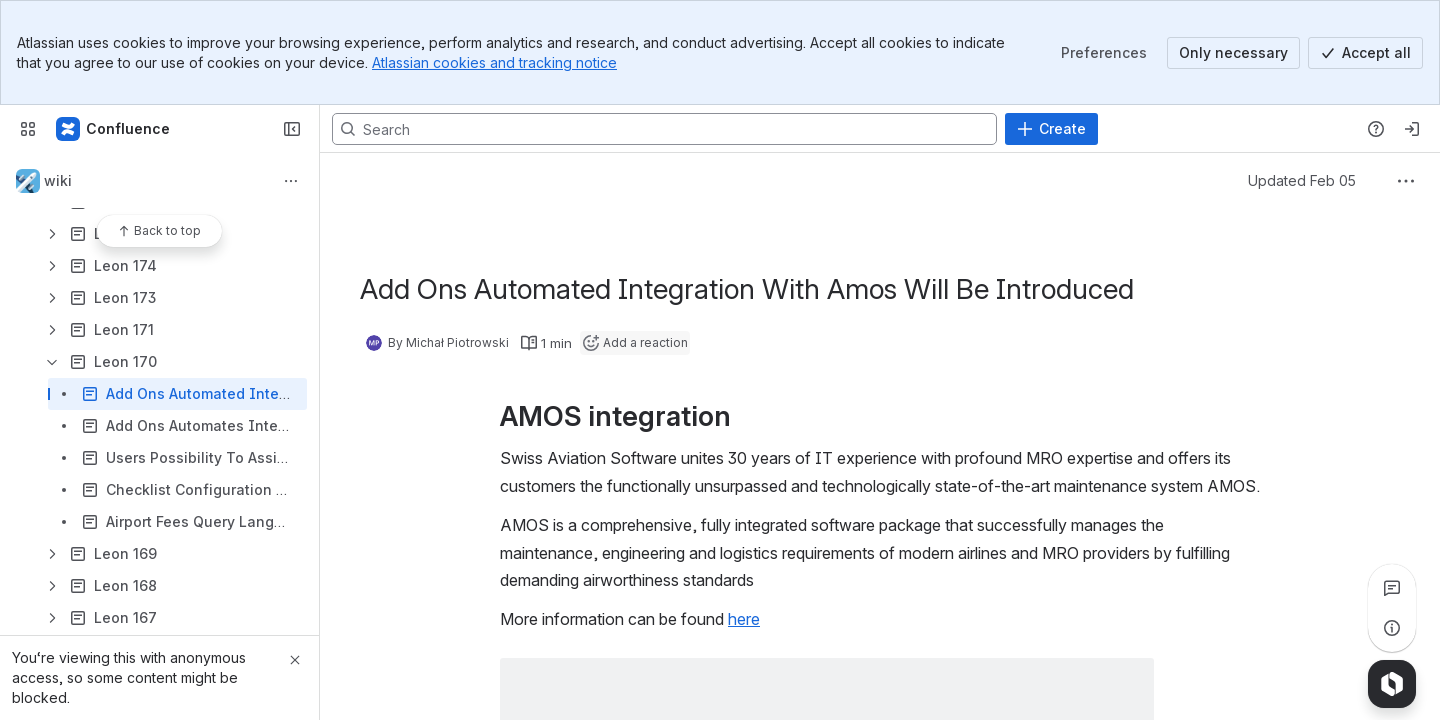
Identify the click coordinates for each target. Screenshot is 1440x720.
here (744, 619)
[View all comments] (1392, 588)
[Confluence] (114, 129)
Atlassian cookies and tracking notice (494, 62)
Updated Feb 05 (1302, 180)
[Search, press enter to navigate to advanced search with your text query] (664, 129)
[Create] (1051, 129)
